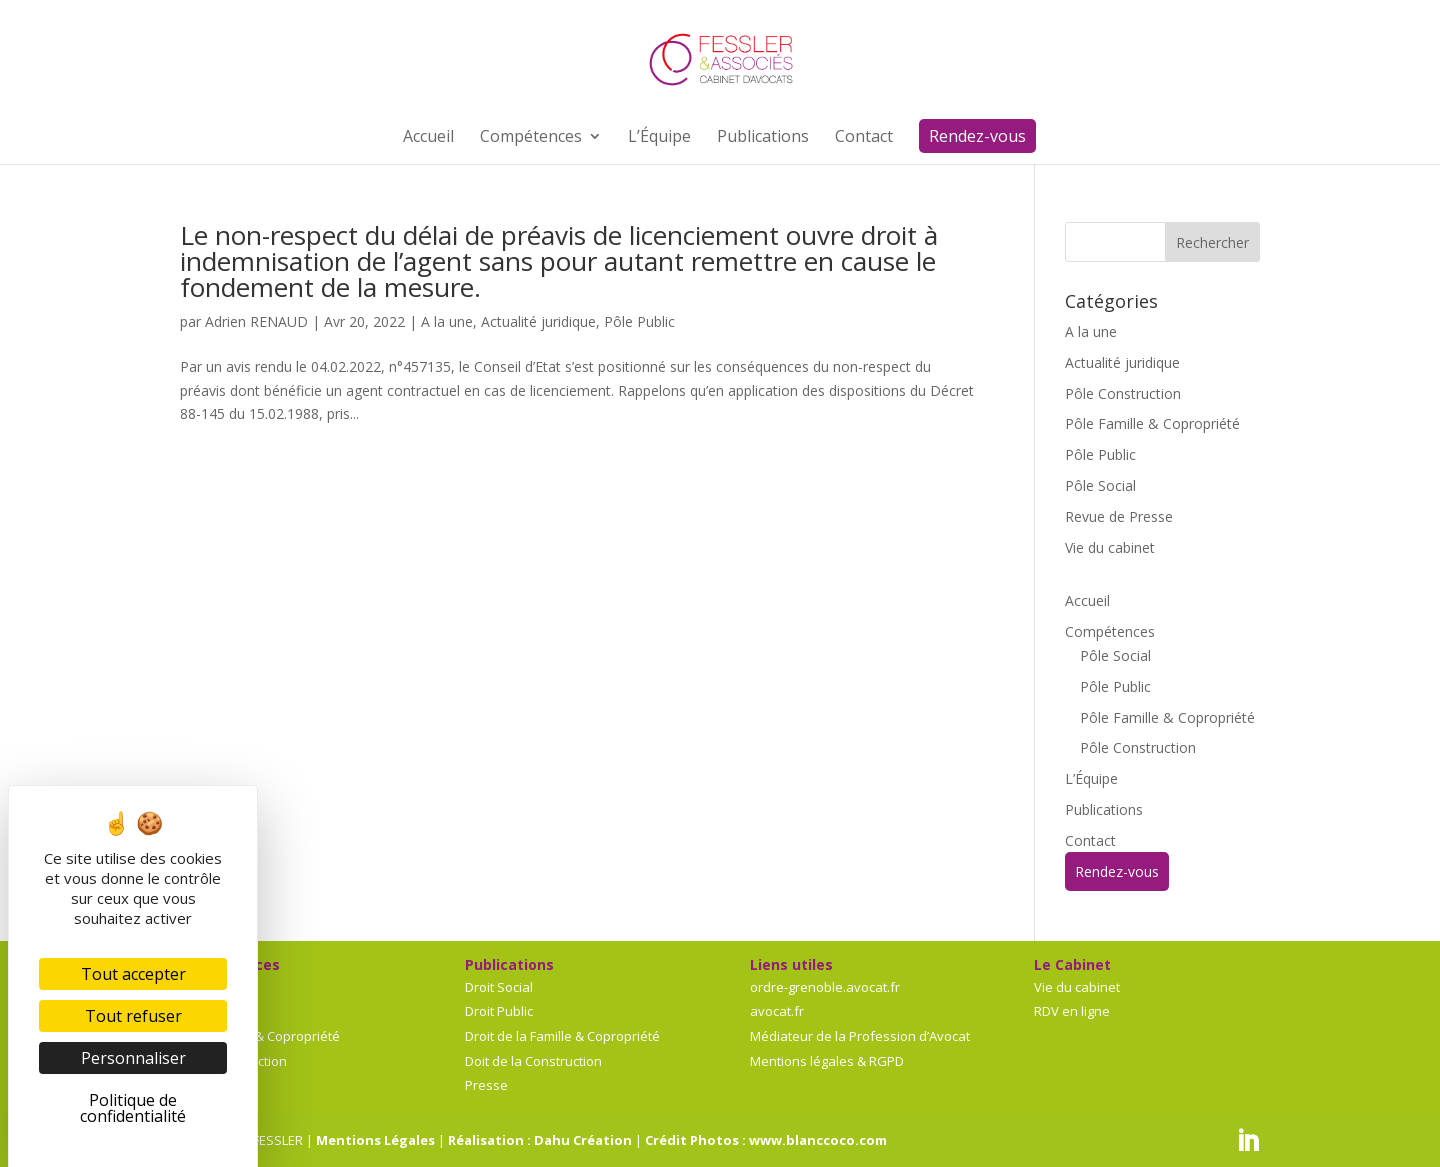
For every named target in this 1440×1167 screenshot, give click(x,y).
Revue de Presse (1119, 516)
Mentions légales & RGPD (827, 1061)
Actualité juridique (538, 321)
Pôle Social (1100, 485)
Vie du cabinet (1110, 547)
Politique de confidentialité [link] (133, 1108)
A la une (447, 321)
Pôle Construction (1123, 393)
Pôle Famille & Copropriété (1152, 423)
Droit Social (499, 987)
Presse (486, 1085)
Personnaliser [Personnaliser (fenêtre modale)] (133, 1058)
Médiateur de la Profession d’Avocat (860, 1036)
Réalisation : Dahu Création (540, 1140)
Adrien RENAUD (256, 321)
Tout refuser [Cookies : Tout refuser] (133, 1016)
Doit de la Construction (533, 1061)
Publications (1104, 809)
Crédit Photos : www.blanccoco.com (766, 1140)
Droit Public (499, 1011)
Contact (1090, 840)
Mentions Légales (375, 1140)
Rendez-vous (1117, 871)
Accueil (1087, 600)
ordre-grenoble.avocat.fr (825, 987)
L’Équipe (1091, 778)
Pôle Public (639, 321)
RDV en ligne (1072, 1011)
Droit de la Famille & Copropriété (562, 1036)
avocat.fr (777, 1011)
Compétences (1110, 631)
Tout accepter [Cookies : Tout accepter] (133, 974)
